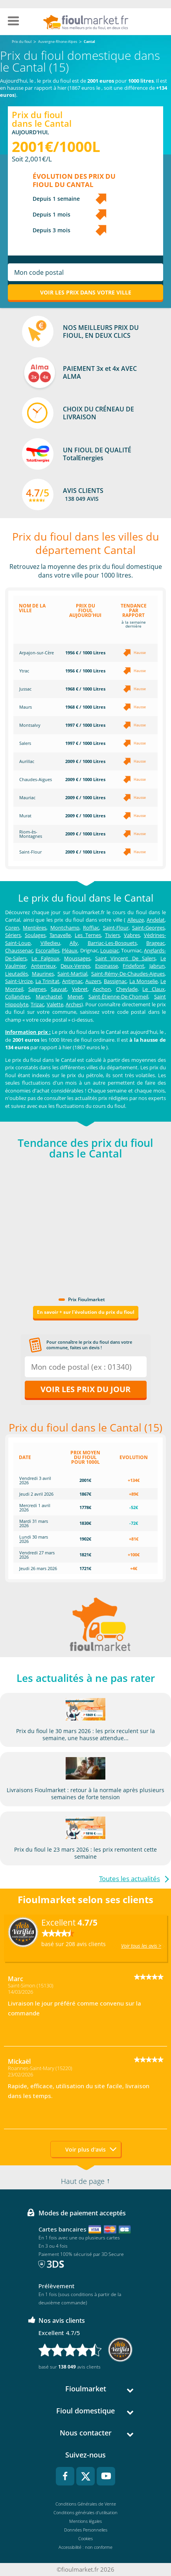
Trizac (37, 1004)
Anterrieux (43, 965)
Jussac (25, 689)
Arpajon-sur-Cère (36, 653)
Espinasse (106, 965)
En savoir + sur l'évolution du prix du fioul (85, 1312)
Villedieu (50, 942)
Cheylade (127, 989)
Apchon (102, 989)
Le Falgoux (45, 958)
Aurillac (26, 761)
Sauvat (59, 989)
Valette (55, 1004)
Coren (12, 927)
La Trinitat (47, 981)
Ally (74, 942)
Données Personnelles (85, 2530)
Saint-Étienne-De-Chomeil (118, 996)
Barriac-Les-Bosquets (112, 942)
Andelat (156, 919)
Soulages (35, 935)
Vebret (80, 989)
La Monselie (143, 981)
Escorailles (47, 950)
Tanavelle (60, 935)
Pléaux (69, 950)
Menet (75, 996)
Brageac (155, 942)
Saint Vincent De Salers (125, 958)
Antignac (72, 981)
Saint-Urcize (19, 981)
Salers (25, 743)
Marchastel (49, 996)
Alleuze (135, 919)
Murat (25, 816)
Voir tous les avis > (141, 1945)
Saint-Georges (148, 927)
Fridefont (133, 965)
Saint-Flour (30, 852)
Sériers (13, 935)
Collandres (17, 996)
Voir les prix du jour (85, 1389)
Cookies (85, 2538)
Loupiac (109, 950)
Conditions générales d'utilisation (85, 2512)
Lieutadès (16, 973)
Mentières (34, 927)
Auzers (93, 981)
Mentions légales (85, 2521)
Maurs (25, 707)
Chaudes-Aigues (35, 779)
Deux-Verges (75, 965)
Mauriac (27, 797)
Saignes (37, 989)
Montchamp (64, 927)
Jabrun (157, 965)
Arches (73, 1004)
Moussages (77, 958)
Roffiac (91, 927)
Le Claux (153, 989)
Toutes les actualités (129, 1878)
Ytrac (24, 671)
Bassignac (115, 981)
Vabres (132, 935)
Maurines (43, 973)
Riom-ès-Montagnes (30, 834)
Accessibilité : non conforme (85, 2547)
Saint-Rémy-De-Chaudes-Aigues (128, 973)
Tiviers (112, 935)
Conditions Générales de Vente (85, 2504)
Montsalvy (29, 725)
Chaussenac (19, 950)
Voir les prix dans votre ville (85, 292)
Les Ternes (88, 935)
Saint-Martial (72, 973)
